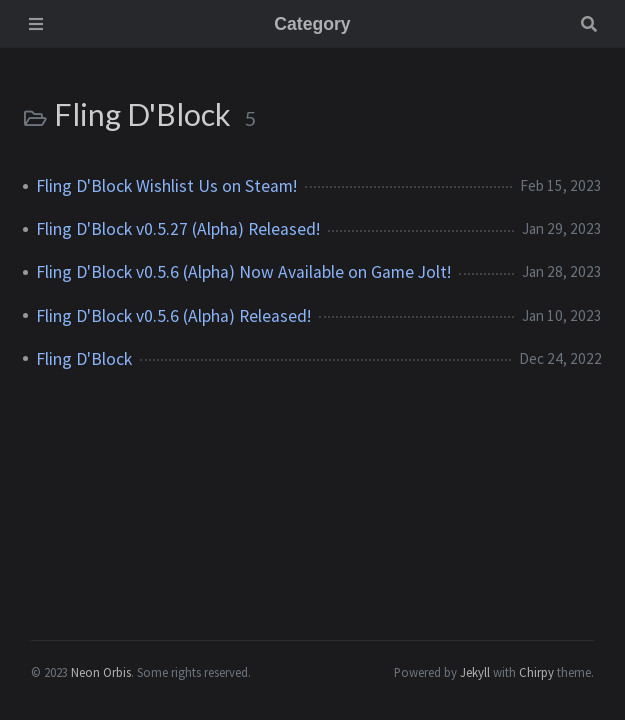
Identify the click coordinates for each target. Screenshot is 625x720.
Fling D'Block (84, 359)
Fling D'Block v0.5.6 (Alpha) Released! (173, 316)
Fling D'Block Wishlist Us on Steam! (166, 186)
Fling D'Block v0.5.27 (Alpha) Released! (178, 229)
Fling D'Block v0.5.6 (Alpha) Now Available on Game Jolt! (243, 272)
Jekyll (475, 672)
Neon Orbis (101, 672)
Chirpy (536, 672)
